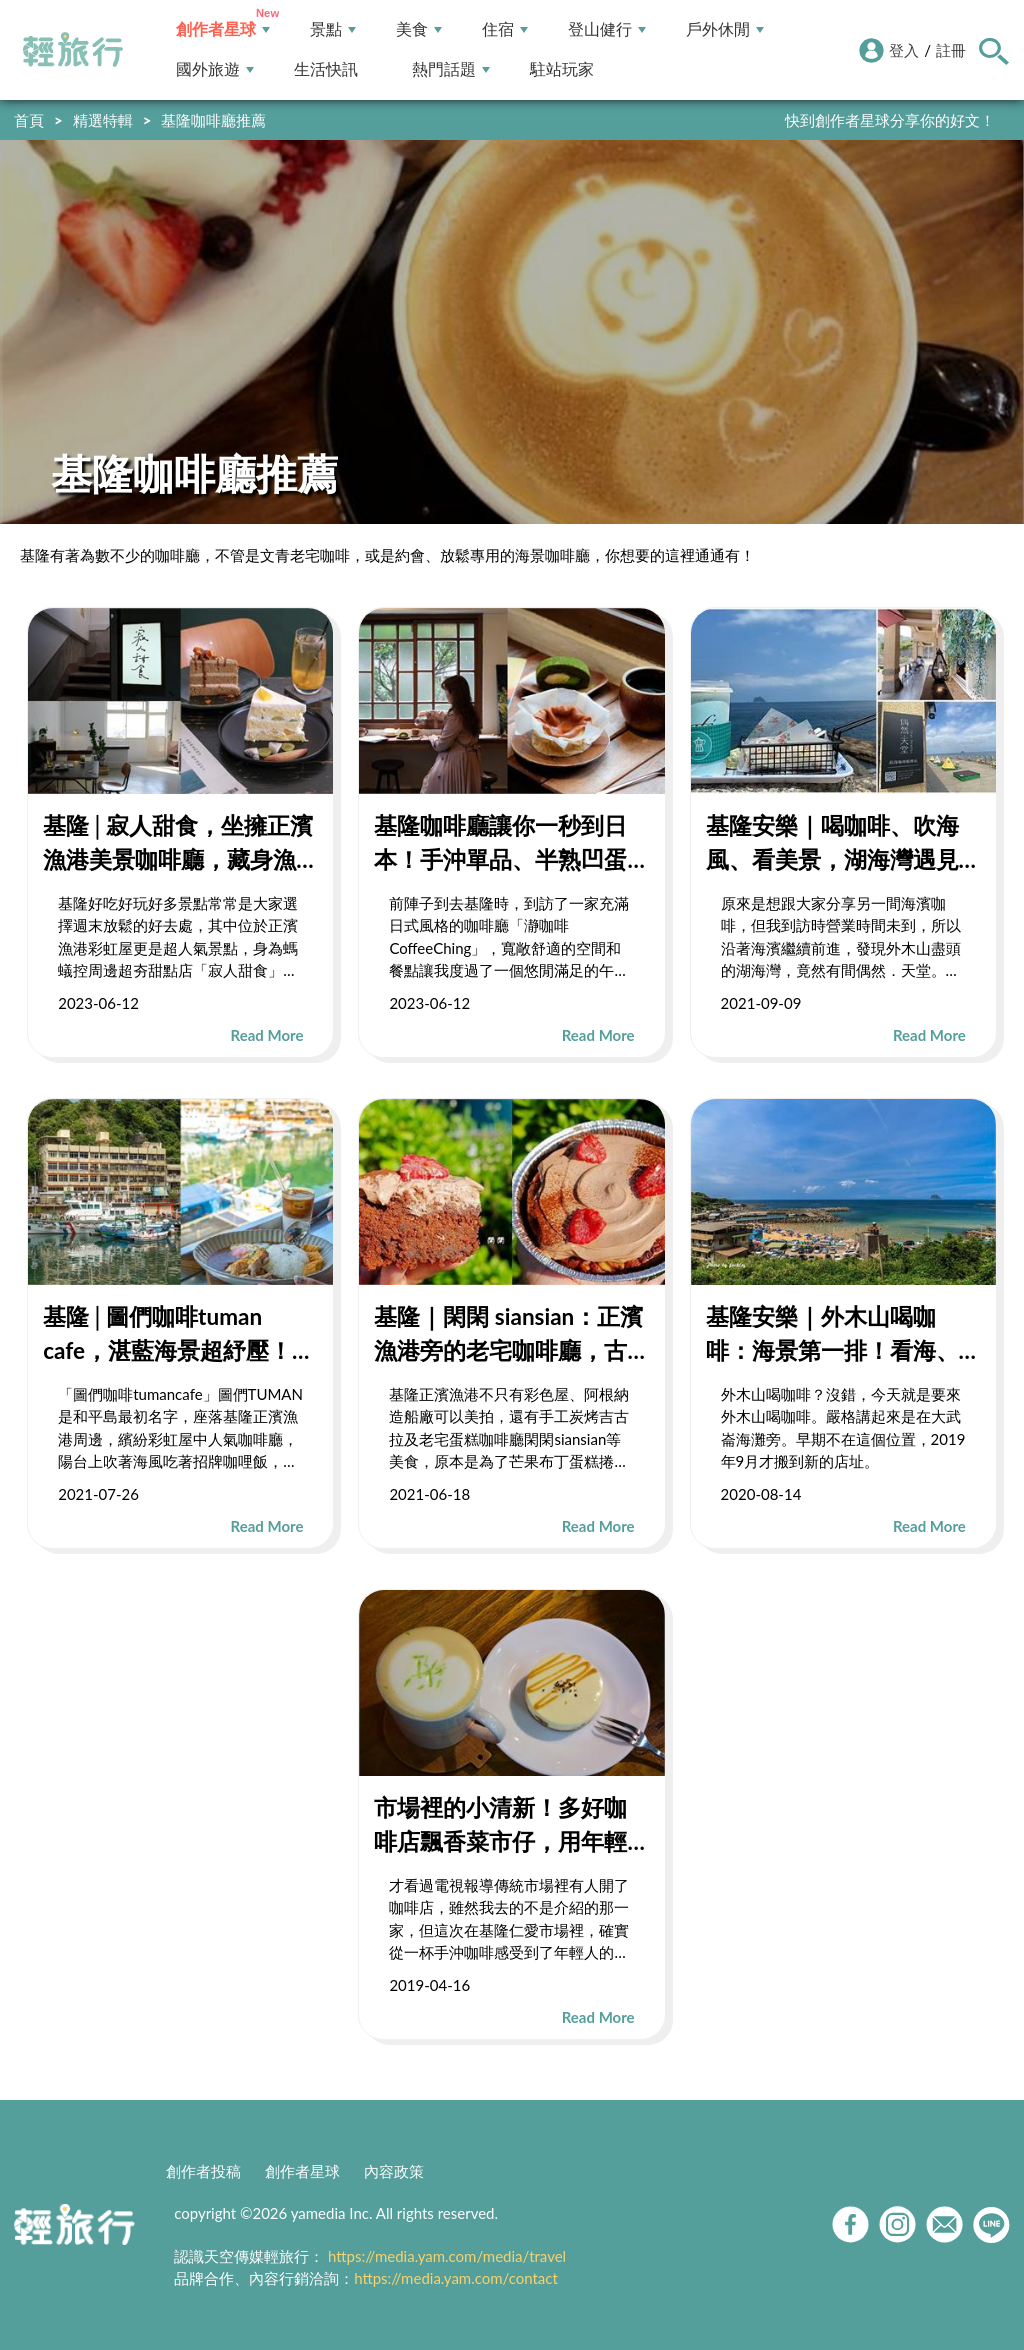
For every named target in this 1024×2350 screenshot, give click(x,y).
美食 (419, 29)
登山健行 (607, 29)
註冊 (951, 50)
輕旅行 (73, 50)
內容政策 (394, 2171)
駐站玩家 (562, 69)
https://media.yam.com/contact (456, 2278)
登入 (904, 50)
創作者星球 (223, 29)
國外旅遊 (215, 69)
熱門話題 (451, 69)
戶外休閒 (725, 29)
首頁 (29, 120)
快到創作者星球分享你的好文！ (890, 120)
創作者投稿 (203, 2171)
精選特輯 (103, 120)
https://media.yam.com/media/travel (447, 2256)
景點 (333, 29)
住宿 (505, 29)
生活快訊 (326, 69)
